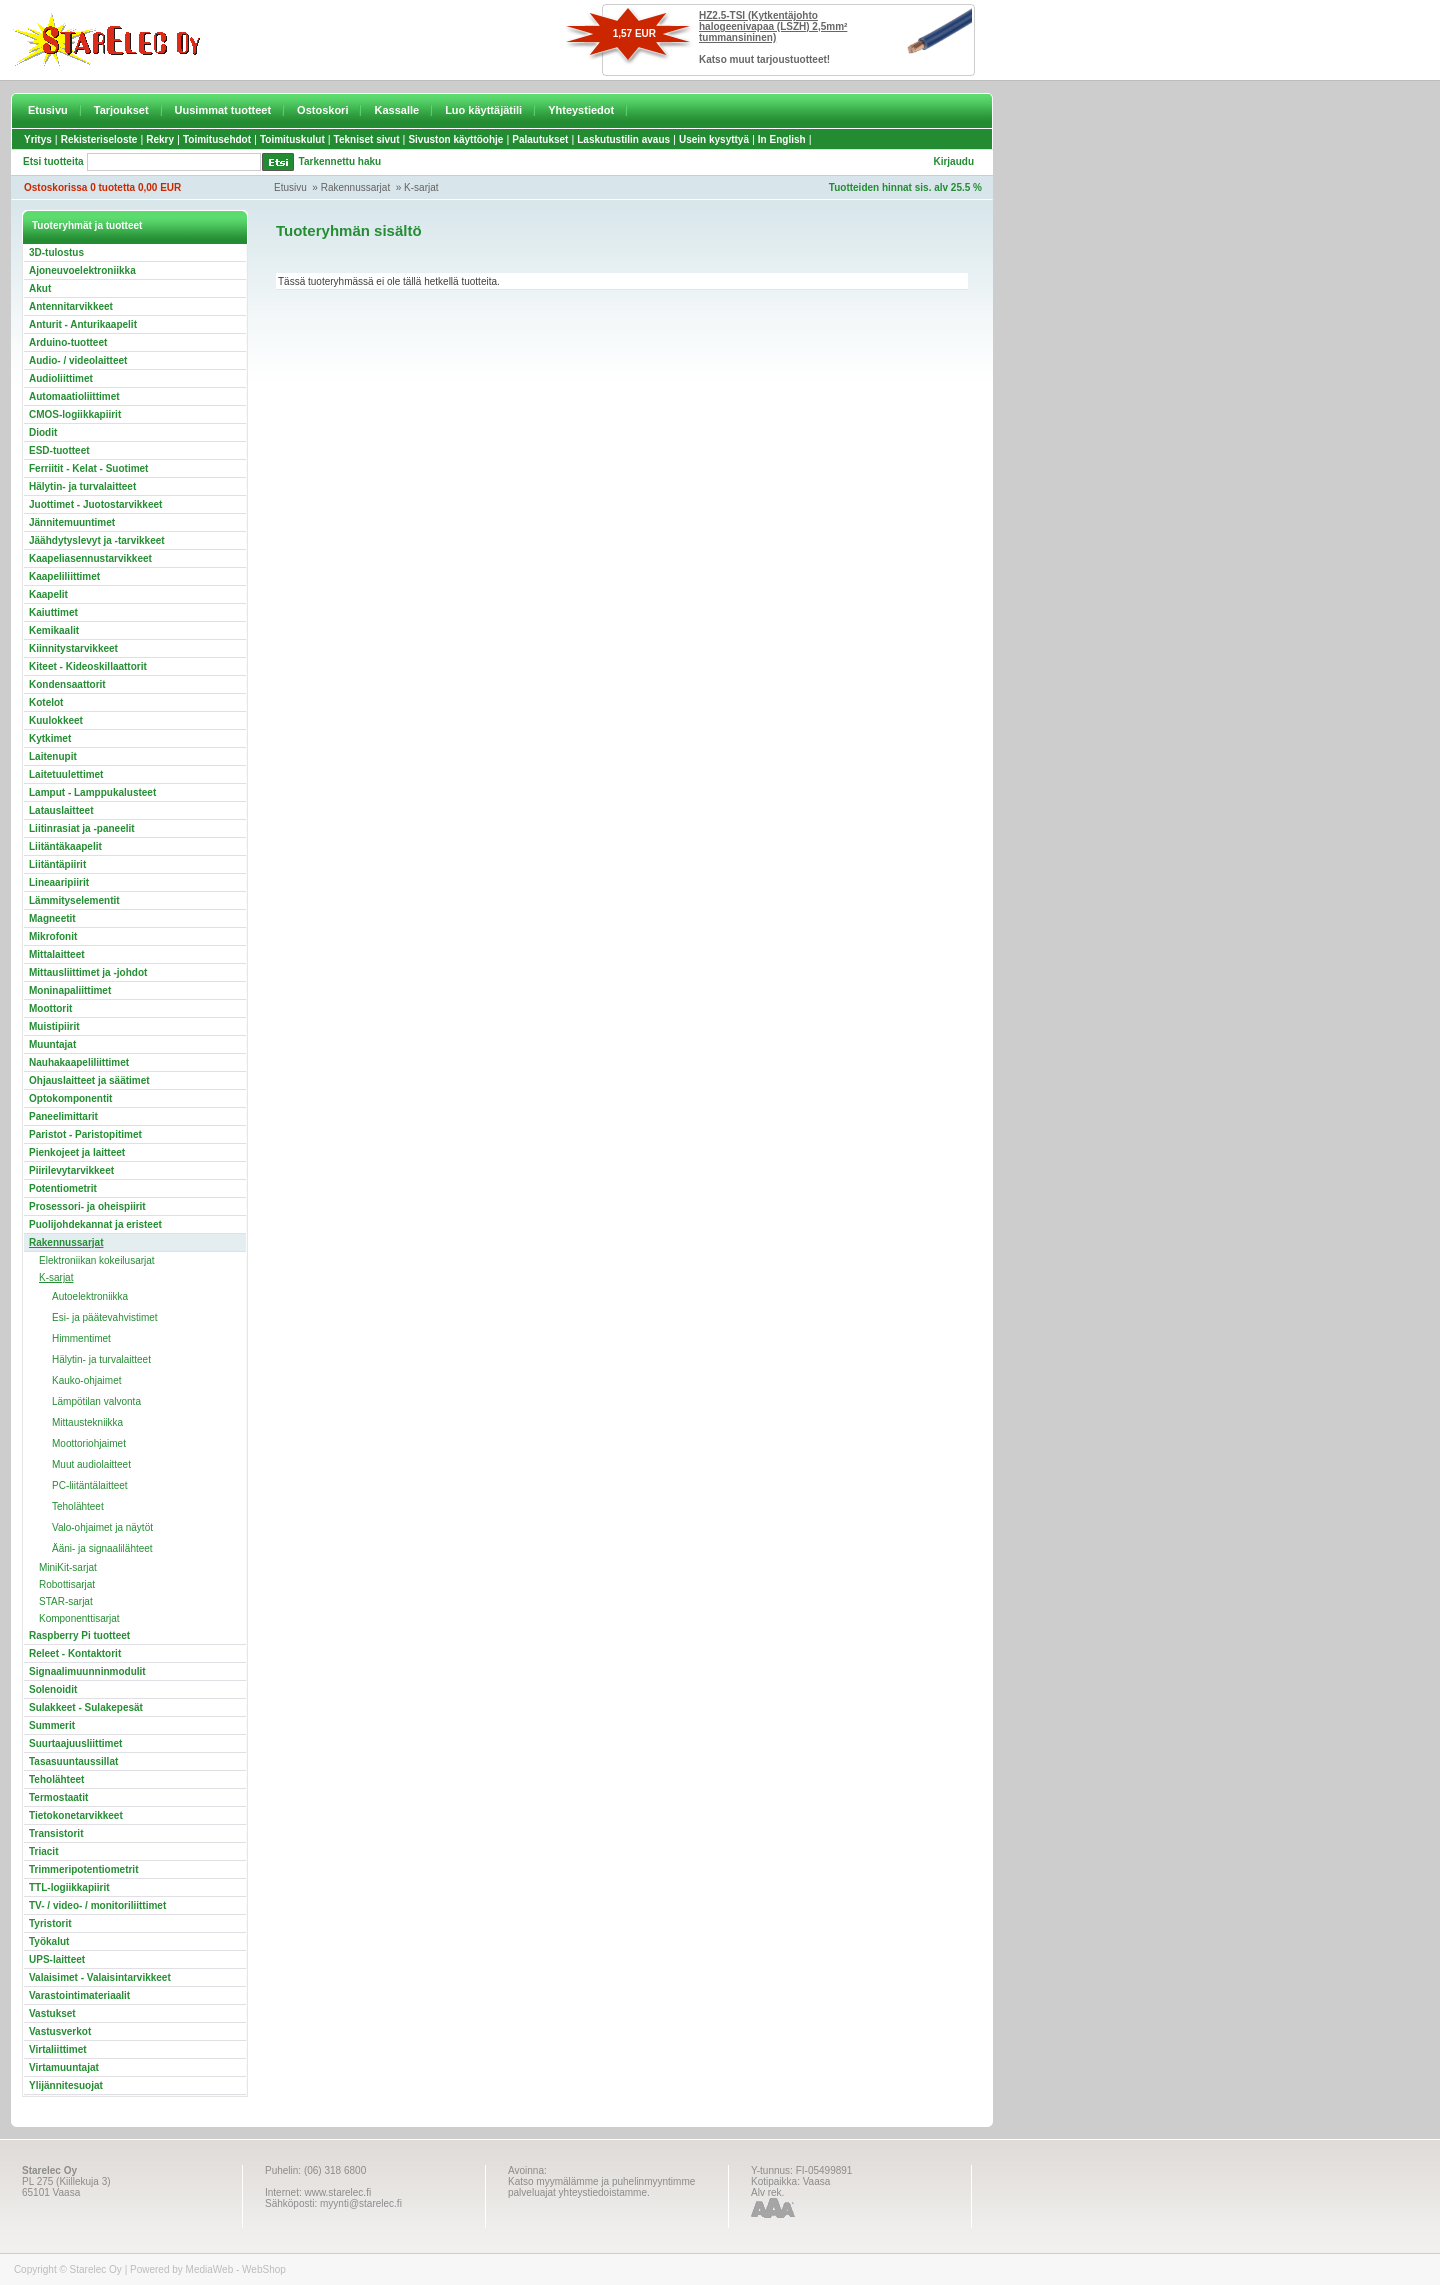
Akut (40, 288)
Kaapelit (48, 594)
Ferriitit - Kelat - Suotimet (88, 468)
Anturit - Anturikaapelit (83, 324)
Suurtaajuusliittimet (75, 1743)
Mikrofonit (53, 936)
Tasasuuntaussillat (73, 1761)
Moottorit (50, 1008)
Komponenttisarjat (79, 1618)
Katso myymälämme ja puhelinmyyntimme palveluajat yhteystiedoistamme (601, 2187)
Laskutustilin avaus (623, 139)
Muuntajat (52, 1044)
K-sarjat (421, 187)
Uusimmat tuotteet (223, 110)
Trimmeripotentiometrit (83, 1869)
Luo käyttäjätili (483, 110)
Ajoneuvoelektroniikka (82, 270)
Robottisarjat (67, 1584)
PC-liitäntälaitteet (90, 1485)
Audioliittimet (61, 378)
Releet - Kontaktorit (75, 1653)
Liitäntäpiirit (57, 864)
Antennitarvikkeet (71, 306)
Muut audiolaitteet (91, 1464)
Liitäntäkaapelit (65, 846)
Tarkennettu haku (340, 161)
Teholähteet (78, 1506)
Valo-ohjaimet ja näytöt (102, 1527)
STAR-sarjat (66, 1601)
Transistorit (56, 1833)
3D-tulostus (56, 252)
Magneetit (52, 918)
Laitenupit (53, 756)
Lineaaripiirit (59, 882)
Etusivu (48, 110)
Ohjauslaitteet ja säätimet (89, 1080)
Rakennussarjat (355, 187)
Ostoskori (322, 110)
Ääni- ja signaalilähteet (102, 1548)
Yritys (38, 139)
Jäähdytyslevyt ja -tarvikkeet (97, 540)
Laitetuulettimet (66, 774)
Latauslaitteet (61, 810)
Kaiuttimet (53, 612)
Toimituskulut (292, 139)
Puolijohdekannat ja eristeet (95, 1224)
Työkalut (49, 1941)
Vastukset (52, 2013)
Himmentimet (81, 1338)
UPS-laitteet (57, 1959)
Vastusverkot (60, 2031)
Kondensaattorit (67, 684)
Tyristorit (50, 1923)
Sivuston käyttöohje (455, 139)
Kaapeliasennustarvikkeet (90, 558)
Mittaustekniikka (87, 1422)
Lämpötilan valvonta (96, 1401)
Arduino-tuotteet (68, 342)
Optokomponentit (70, 1098)
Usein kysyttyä (714, 139)
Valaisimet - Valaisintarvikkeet (100, 1977)
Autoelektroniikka (90, 1296)
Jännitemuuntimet (72, 522)
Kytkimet (50, 738)
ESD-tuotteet (59, 450)
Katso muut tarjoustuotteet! (764, 59)
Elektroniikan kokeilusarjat (97, 1260)
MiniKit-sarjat (68, 1567)
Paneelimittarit (63, 1116)
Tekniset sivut (367, 139)
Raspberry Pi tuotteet (79, 1635)
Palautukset (540, 139)
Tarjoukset (121, 110)
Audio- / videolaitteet (78, 360)
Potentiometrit (63, 1188)
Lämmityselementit (74, 900)
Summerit (52, 1725)
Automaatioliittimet (74, 396)
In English (782, 139)
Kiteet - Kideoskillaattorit (88, 666)
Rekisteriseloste (99, 139)
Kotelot (46, 702)
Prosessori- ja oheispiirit (87, 1206)
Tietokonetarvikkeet (76, 1815)
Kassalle (396, 110)
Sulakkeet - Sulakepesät (86, 1707)
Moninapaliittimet (70, 990)
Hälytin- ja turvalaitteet (82, 486)
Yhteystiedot (581, 110)
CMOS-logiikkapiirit (75, 414)
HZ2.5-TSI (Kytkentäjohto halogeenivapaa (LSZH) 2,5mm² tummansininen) (773, 26)
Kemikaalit (54, 630)
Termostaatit (58, 1797)
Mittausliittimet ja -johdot (88, 972)
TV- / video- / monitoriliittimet (97, 1905)
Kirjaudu (953, 161)
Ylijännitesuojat (66, 2085)
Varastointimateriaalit (79, 1995)
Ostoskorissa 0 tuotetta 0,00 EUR (102, 187)
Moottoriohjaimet (89, 1443)
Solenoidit (53, 1689)
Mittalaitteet (57, 954)
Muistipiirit (54, 1026)
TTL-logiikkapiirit (69, 1887)
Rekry (160, 139)
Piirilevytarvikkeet (71, 1170)
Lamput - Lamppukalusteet (92, 792)
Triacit (43, 1851)
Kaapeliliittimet (64, 576)
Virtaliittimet (58, 2049)
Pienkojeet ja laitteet (77, 1152)
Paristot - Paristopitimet (85, 1134)
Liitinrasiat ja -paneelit (82, 828)
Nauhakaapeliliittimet (79, 1062)
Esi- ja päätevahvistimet (105, 1317)
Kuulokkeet (56, 720)
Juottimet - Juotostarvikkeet (95, 504)
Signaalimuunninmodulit (87, 1671)
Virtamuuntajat (64, 2067)
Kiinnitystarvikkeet (73, 648)
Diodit (43, 432)
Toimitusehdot (217, 139)
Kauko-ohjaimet (86, 1380)
